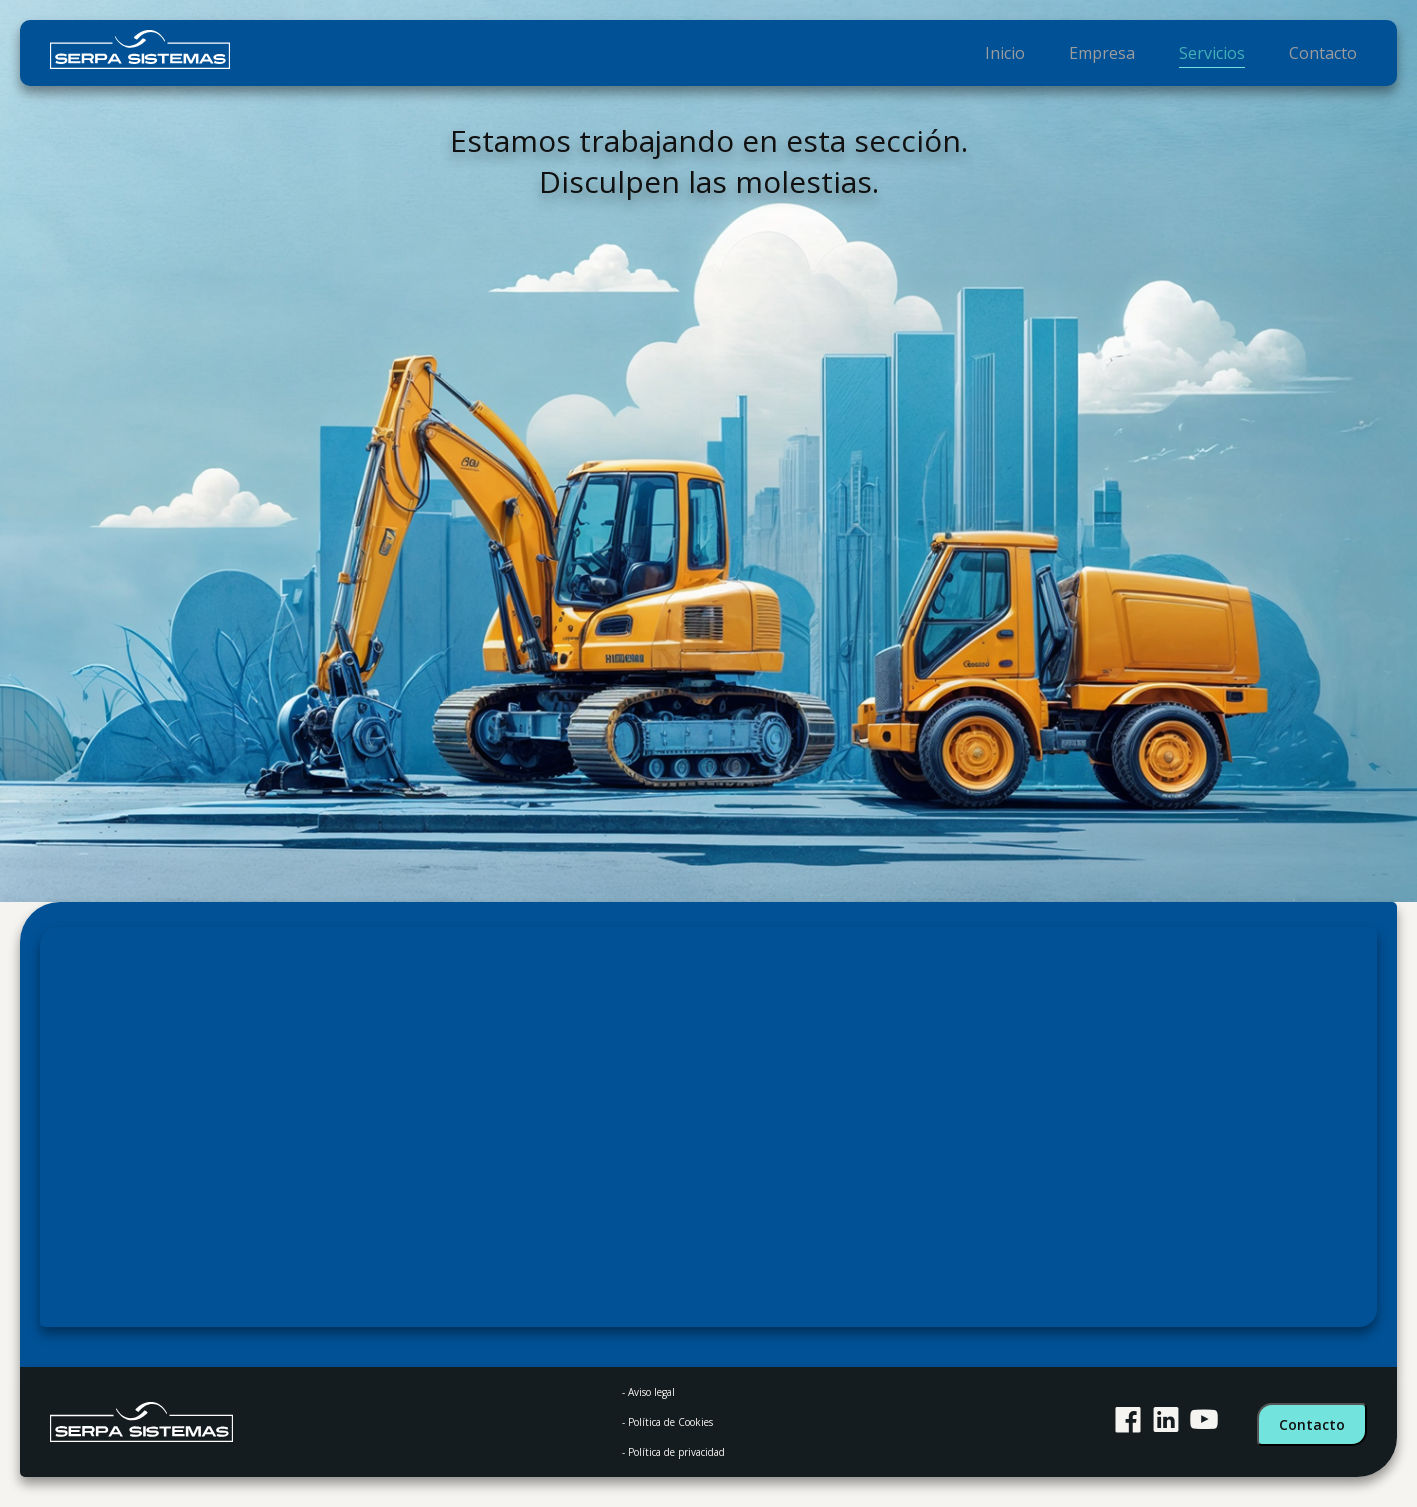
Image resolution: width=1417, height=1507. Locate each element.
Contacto (1326, 55)
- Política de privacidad (673, 1452)
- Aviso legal (648, 1392)
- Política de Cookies (667, 1422)
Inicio (1022, 55)
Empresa (1115, 55)
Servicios (1220, 55)
